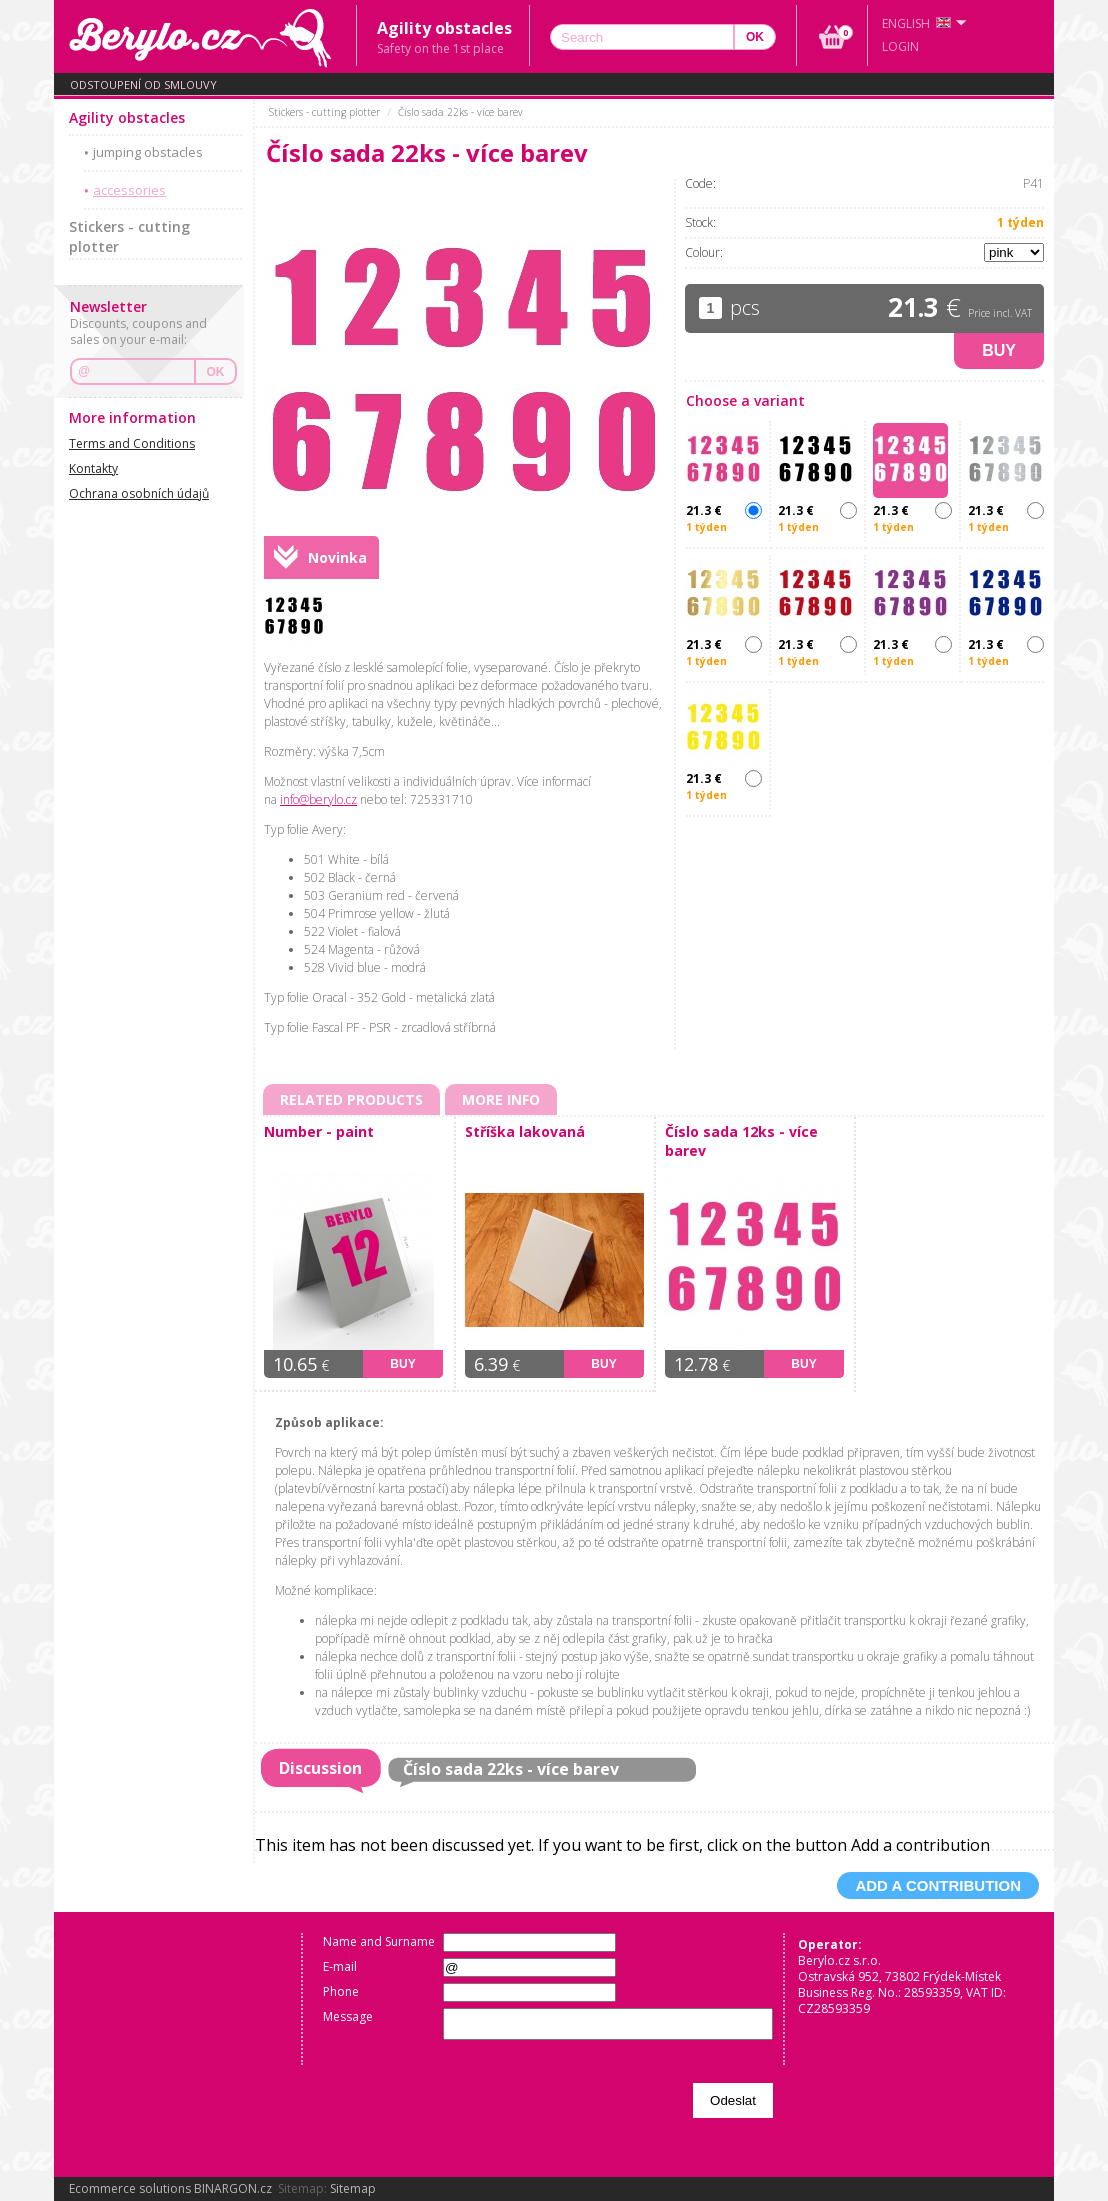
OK (216, 372)
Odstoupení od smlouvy (143, 84)
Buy (999, 350)
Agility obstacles (127, 117)
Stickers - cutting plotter (129, 236)
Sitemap (353, 2188)
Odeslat (733, 2100)
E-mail (340, 1966)
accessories (129, 190)
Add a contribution (938, 1885)
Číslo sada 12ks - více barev (741, 1141)
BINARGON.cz (233, 2188)
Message (348, 2016)
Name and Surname (379, 1941)
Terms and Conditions (132, 443)
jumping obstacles (148, 152)
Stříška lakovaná (525, 1131)
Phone (341, 1991)
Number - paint (319, 1131)
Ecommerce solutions (130, 2188)
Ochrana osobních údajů (139, 493)
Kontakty (93, 468)
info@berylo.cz (318, 799)
